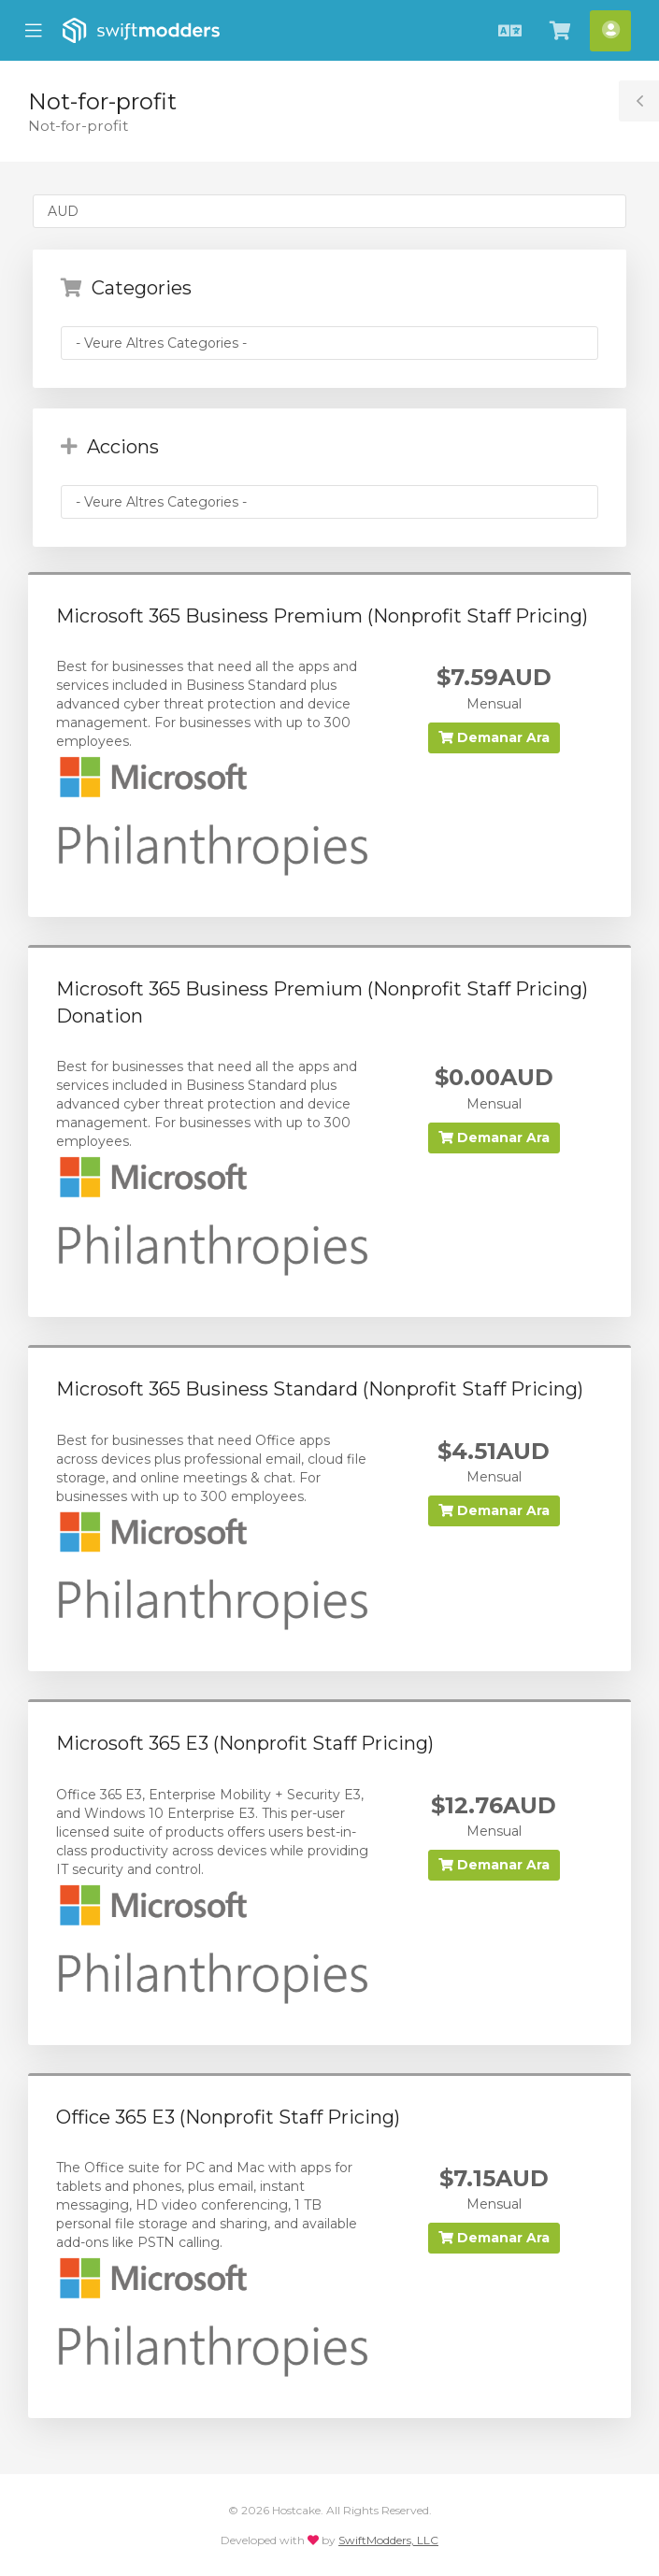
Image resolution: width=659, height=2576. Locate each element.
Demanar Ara (494, 737)
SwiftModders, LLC (388, 2540)
